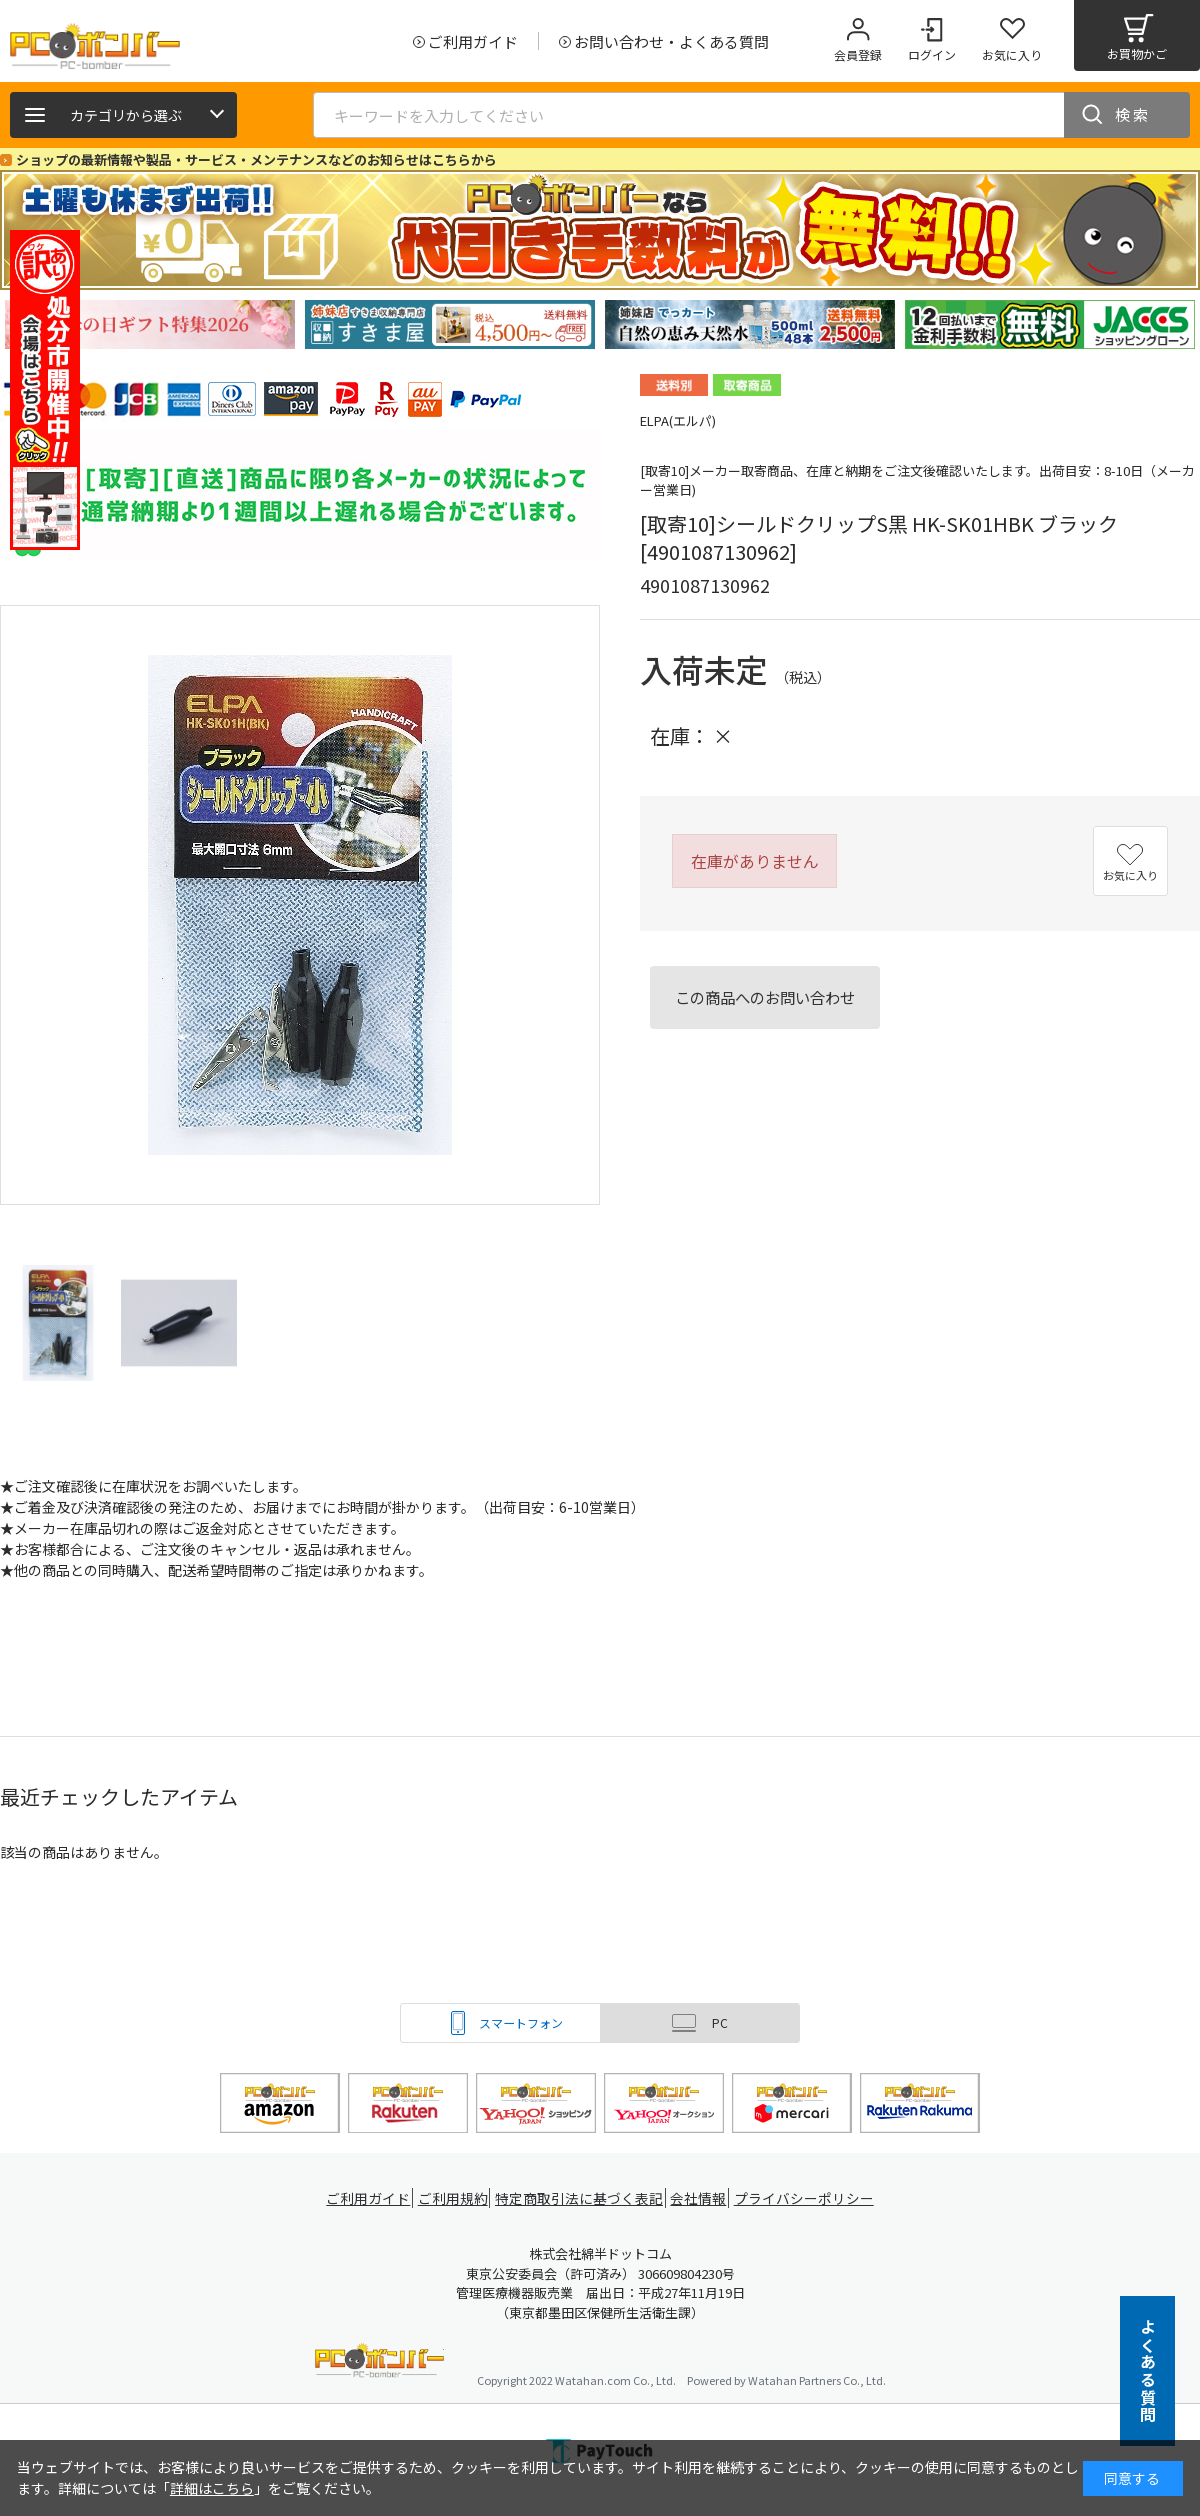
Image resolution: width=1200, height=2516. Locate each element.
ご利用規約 (456, 2198)
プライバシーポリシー (810, 2198)
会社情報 (702, 2198)
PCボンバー (379, 2363)
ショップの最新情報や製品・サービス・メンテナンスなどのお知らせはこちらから (256, 159)
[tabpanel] (150, 324)
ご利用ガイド (366, 2198)
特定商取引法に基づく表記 (582, 2198)
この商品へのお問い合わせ (765, 997)
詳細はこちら (212, 2488)
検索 (1133, 114)
